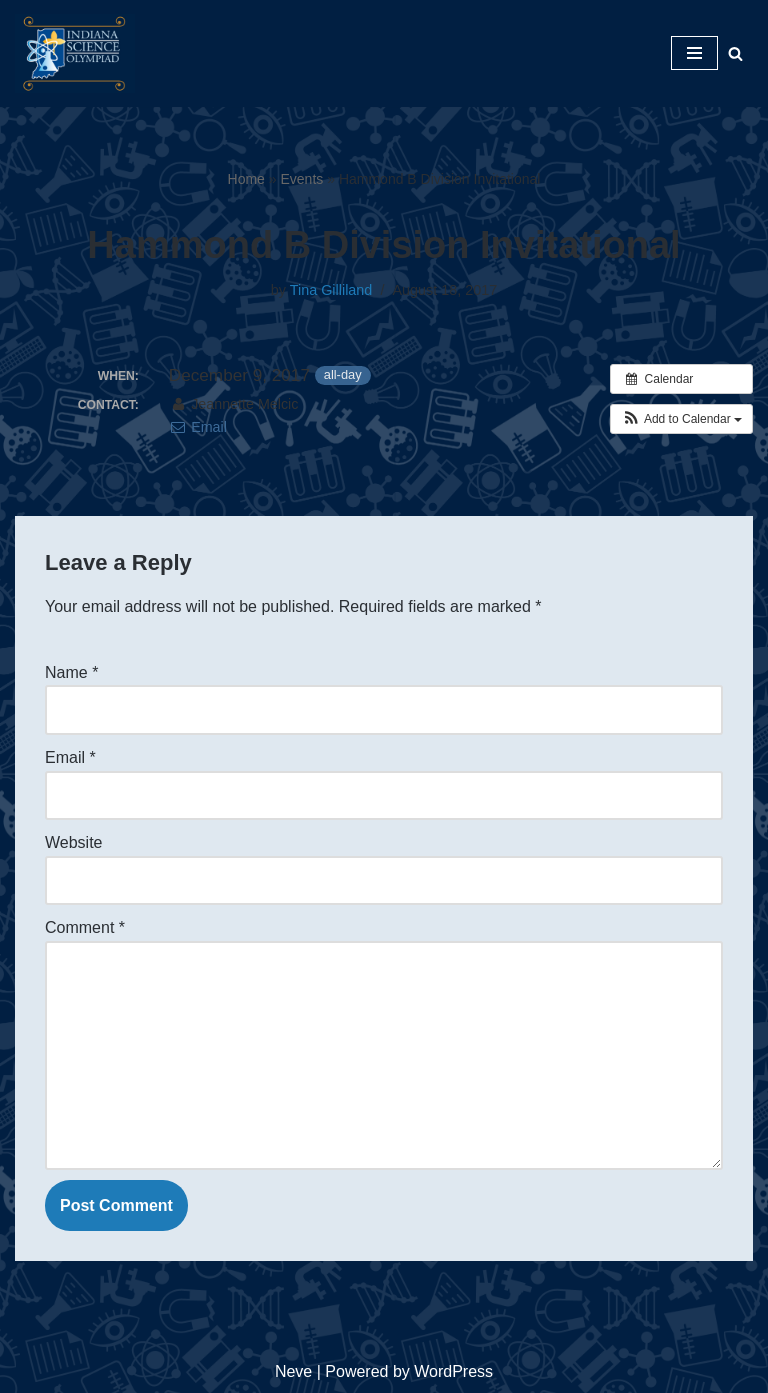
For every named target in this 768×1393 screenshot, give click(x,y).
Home (246, 179)
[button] (681, 419)
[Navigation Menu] (694, 53)
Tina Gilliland (331, 290)
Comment (85, 927)
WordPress (453, 1371)
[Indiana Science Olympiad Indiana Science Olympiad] (75, 53)
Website (74, 842)
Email (198, 427)
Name (71, 672)
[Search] (735, 53)
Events (302, 179)
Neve (293, 1371)
